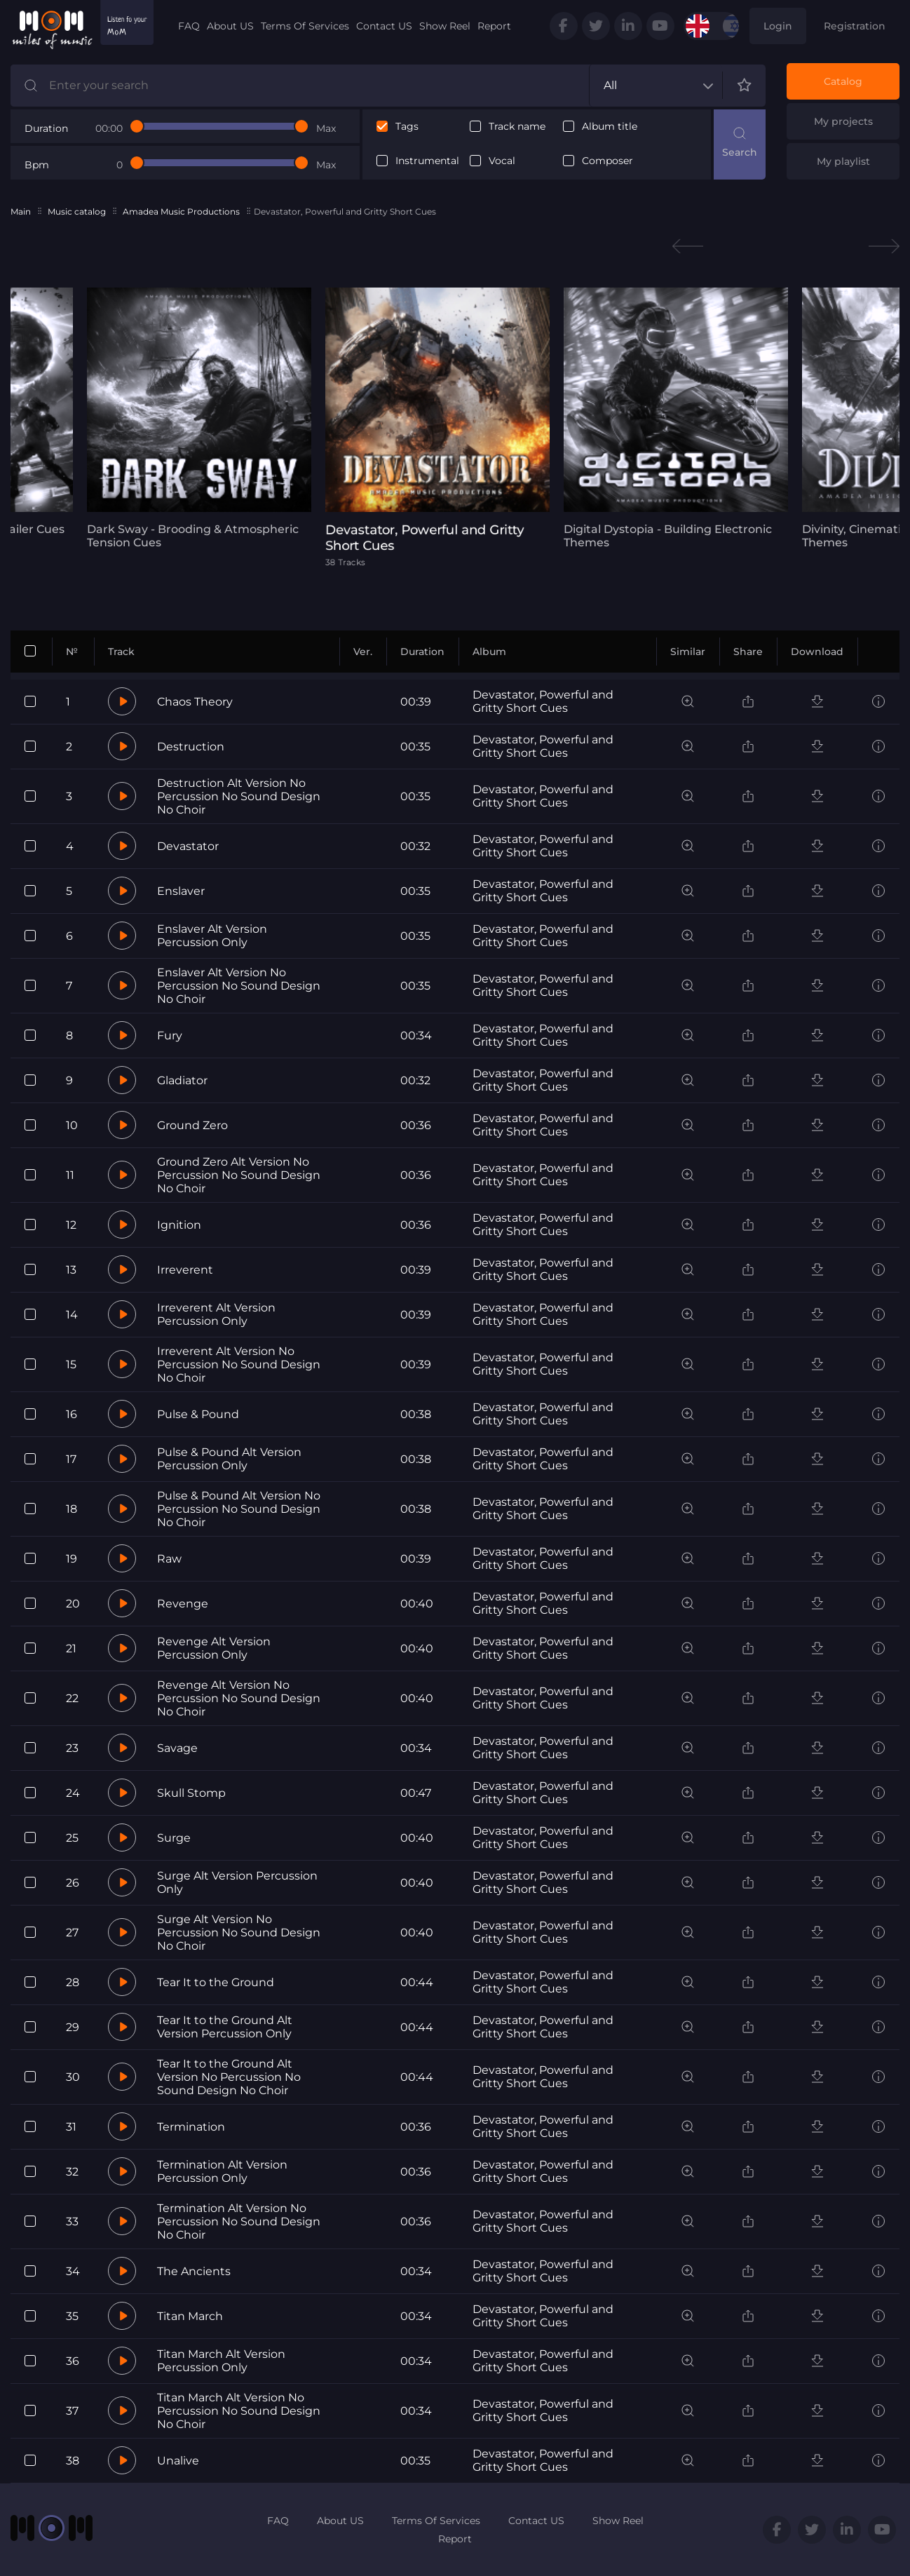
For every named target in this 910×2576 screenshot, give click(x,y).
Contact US (384, 26)
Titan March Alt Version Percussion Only (221, 2360)
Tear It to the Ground (215, 1982)
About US (230, 26)
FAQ (189, 26)
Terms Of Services (305, 26)
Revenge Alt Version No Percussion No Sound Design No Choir (238, 1698)
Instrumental (427, 161)
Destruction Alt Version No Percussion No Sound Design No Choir (238, 796)
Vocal (502, 161)
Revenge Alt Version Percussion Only (214, 1648)
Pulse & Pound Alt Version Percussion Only (229, 1458)
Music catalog (77, 211)
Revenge (182, 1603)
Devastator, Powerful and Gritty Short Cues (543, 701)
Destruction (190, 746)
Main (21, 211)
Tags (407, 127)
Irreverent (185, 1269)
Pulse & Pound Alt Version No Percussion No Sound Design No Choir (238, 1509)
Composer (607, 161)
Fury (169, 1035)
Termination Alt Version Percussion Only (222, 2171)
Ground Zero (192, 1125)
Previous (687, 246)
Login (777, 26)
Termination (191, 2126)
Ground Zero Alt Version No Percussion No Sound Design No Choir (238, 1175)
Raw (169, 1558)
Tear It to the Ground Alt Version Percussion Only (224, 2027)
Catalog (843, 81)
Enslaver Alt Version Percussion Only (212, 935)
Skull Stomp (191, 1793)
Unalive (178, 2460)
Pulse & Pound (198, 1414)
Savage (177, 1748)
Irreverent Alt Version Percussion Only (216, 1314)
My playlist (843, 161)
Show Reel (444, 26)
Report (494, 26)
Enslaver (181, 891)
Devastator (188, 846)
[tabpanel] (199, 418)
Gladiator (182, 1080)
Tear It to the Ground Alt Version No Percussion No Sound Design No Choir (229, 2077)
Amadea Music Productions (181, 211)
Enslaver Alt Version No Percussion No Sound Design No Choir (238, 986)
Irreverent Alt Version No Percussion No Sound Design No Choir (238, 1364)
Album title (609, 127)
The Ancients (194, 2271)
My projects (843, 121)
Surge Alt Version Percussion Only (237, 1882)
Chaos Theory (195, 701)
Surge (174, 1838)
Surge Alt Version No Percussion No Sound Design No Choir (238, 1933)
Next (884, 246)
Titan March (190, 2316)
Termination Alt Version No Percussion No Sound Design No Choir (238, 2221)
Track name (517, 127)
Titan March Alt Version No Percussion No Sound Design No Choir (238, 2411)
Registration (854, 26)
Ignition (179, 1225)
